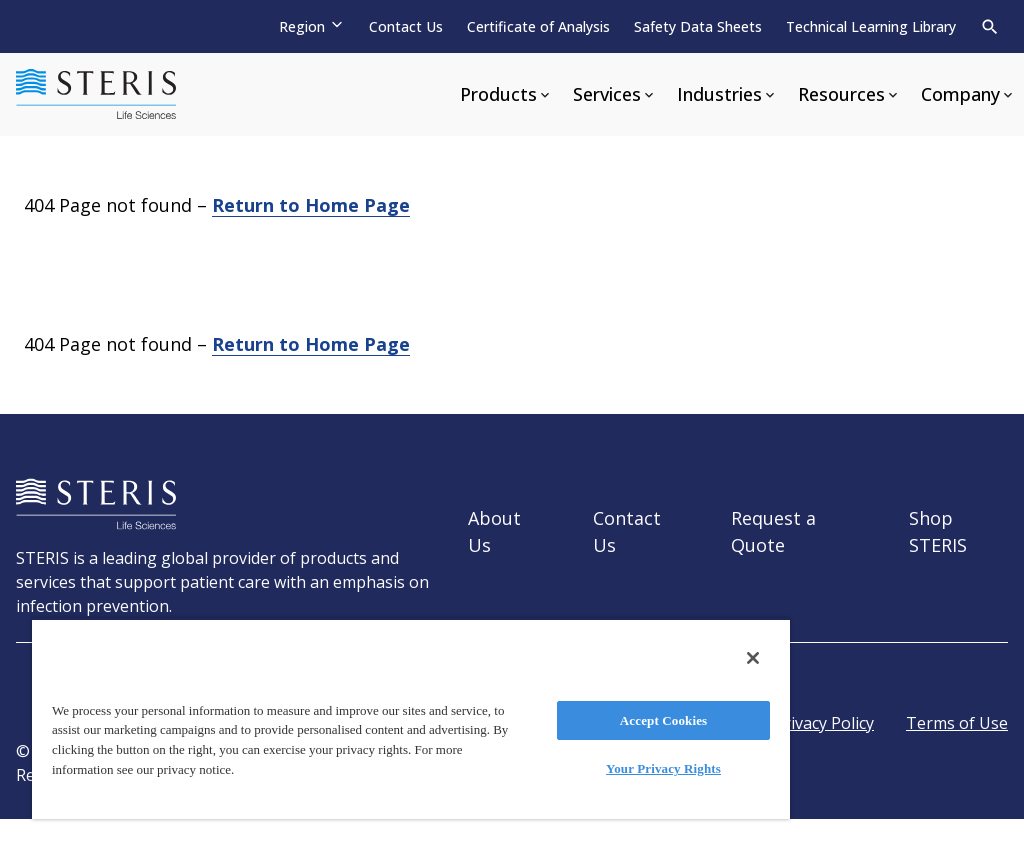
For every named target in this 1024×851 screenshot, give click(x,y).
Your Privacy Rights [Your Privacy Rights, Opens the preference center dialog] (663, 768)
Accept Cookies (663, 720)
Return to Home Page (311, 205)
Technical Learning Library (871, 26)
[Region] (312, 26)
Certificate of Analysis (538, 26)
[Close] (753, 658)
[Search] (990, 27)
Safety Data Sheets (698, 26)
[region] (411, 718)
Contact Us (406, 26)
